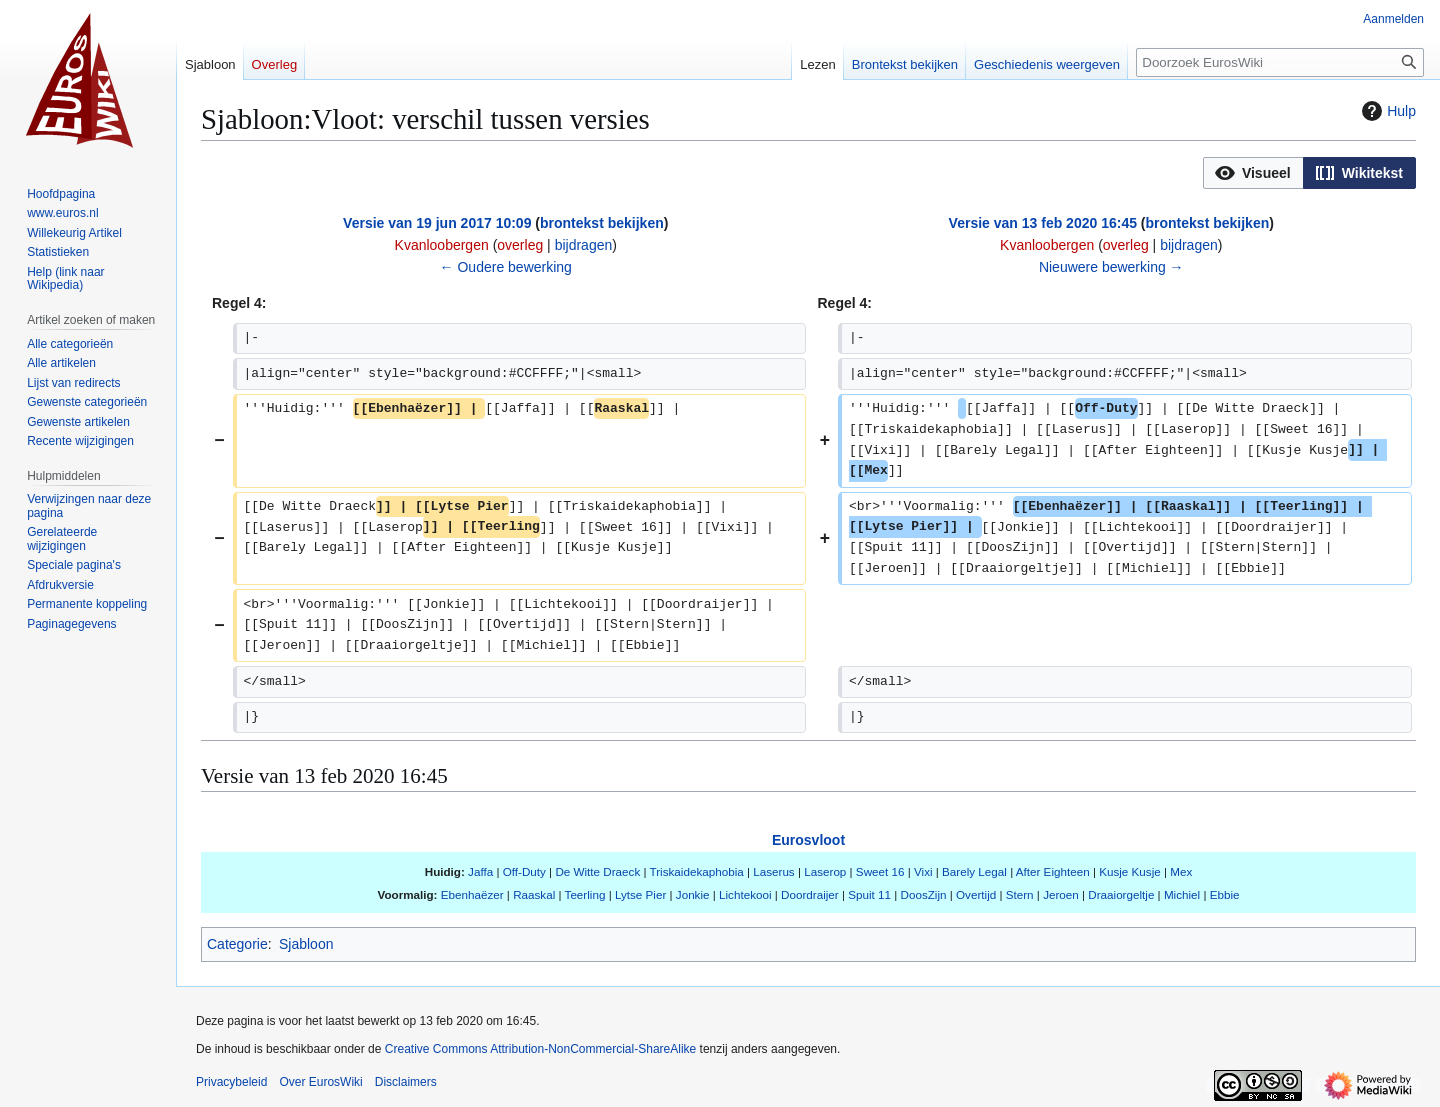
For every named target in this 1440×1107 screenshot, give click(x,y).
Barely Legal (974, 871)
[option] (1253, 172)
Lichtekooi (745, 894)
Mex (1181, 871)
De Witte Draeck (597, 871)
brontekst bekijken (602, 223)
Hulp (1386, 111)
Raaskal (534, 894)
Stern (1020, 894)
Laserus (773, 871)
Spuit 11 (869, 894)
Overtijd (976, 894)
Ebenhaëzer (472, 894)
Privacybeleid (231, 1082)
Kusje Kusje (1130, 871)
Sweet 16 (880, 871)
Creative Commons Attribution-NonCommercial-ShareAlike (540, 1049)
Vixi (923, 871)
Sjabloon (306, 944)
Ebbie (1225, 894)
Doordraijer (810, 894)
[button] (1253, 173)
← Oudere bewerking (506, 267)
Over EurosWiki (320, 1082)
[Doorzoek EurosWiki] (1280, 62)
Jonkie (693, 894)
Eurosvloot (808, 840)
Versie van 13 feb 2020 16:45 (1043, 223)
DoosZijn (924, 894)
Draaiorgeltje (1121, 894)
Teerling (585, 894)
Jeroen (1061, 894)
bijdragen (584, 245)
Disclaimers (406, 1082)
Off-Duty (524, 871)
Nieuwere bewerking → (1111, 267)
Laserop (825, 871)
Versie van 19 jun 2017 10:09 (437, 223)
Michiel (1182, 894)
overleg (520, 245)
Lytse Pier (640, 894)
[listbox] (1309, 173)
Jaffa (480, 871)
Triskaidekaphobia (697, 871)
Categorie (237, 944)
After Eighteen (1053, 871)
